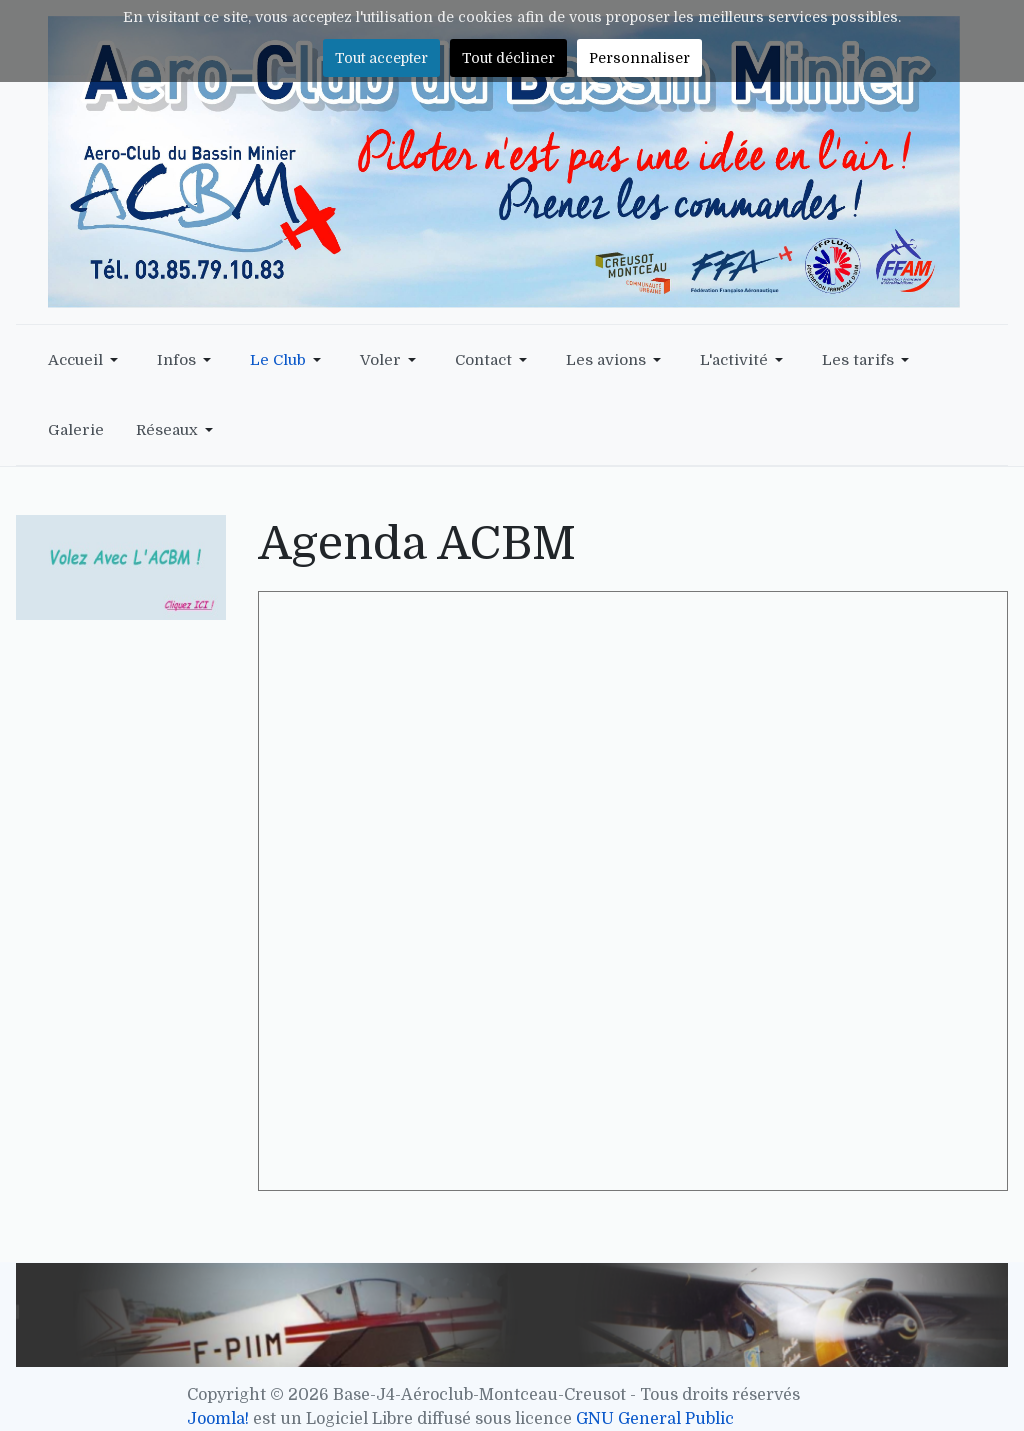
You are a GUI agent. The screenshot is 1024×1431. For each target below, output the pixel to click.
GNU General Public (655, 1419)
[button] (86, 360)
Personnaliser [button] (639, 58)
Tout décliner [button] (508, 58)
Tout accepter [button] (381, 58)
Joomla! (218, 1419)
